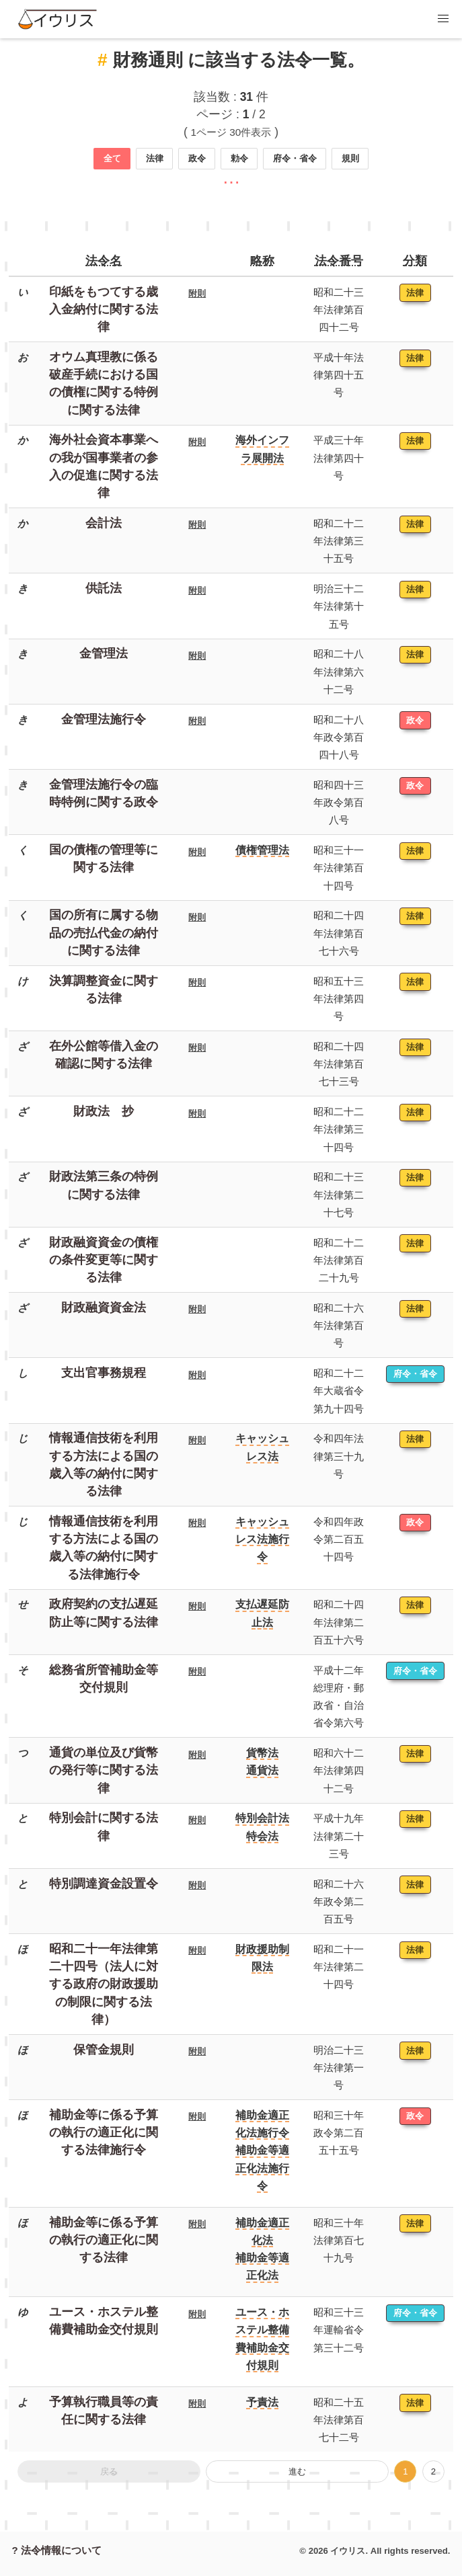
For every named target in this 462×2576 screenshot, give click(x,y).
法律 (154, 158)
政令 (197, 158)
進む (297, 2471)
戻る (109, 2471)
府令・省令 (295, 158)
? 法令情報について (57, 2550)
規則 (350, 158)
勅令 (239, 158)
